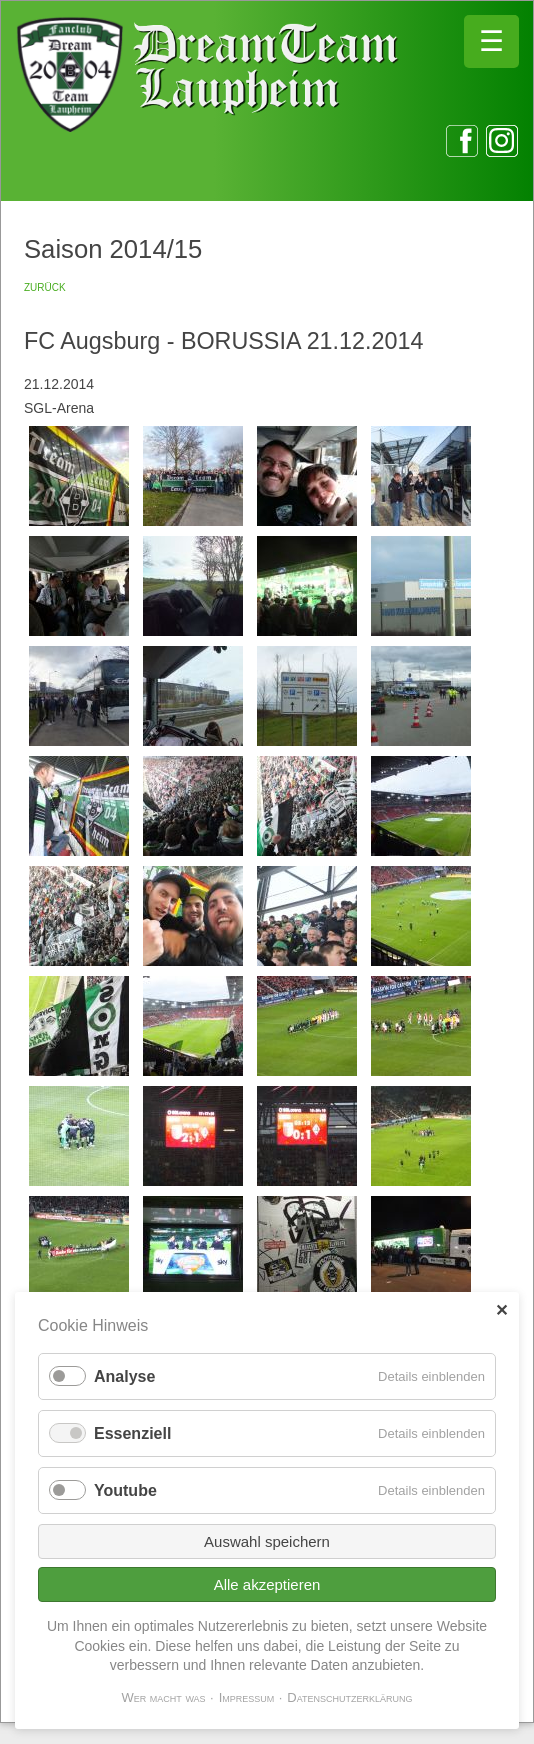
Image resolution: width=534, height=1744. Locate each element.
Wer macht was (163, 1697)
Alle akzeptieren (267, 1584)
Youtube (125, 1490)
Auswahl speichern (267, 1541)
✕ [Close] (501, 1310)
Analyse (124, 1376)
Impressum (247, 1697)
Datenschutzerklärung (349, 1697)
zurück (45, 286)
